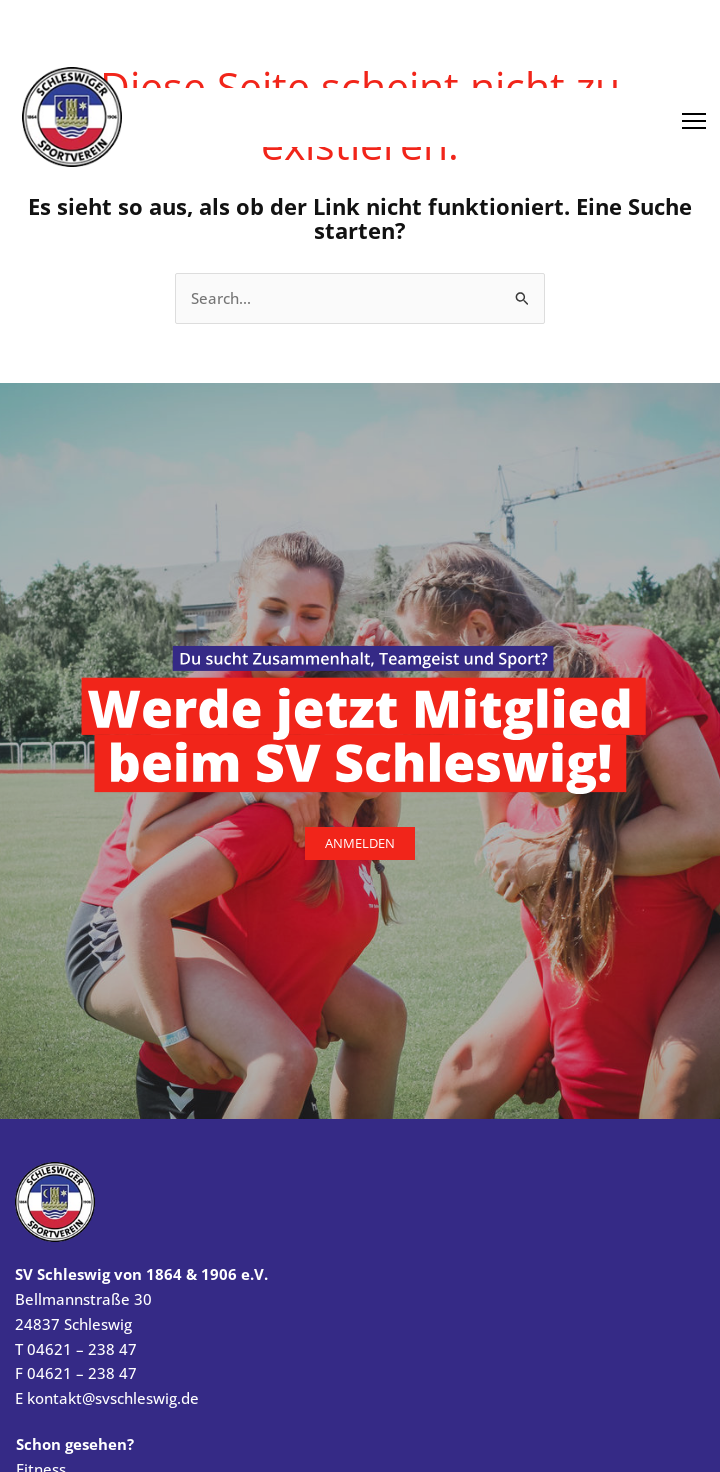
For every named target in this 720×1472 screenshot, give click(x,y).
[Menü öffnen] (694, 114)
